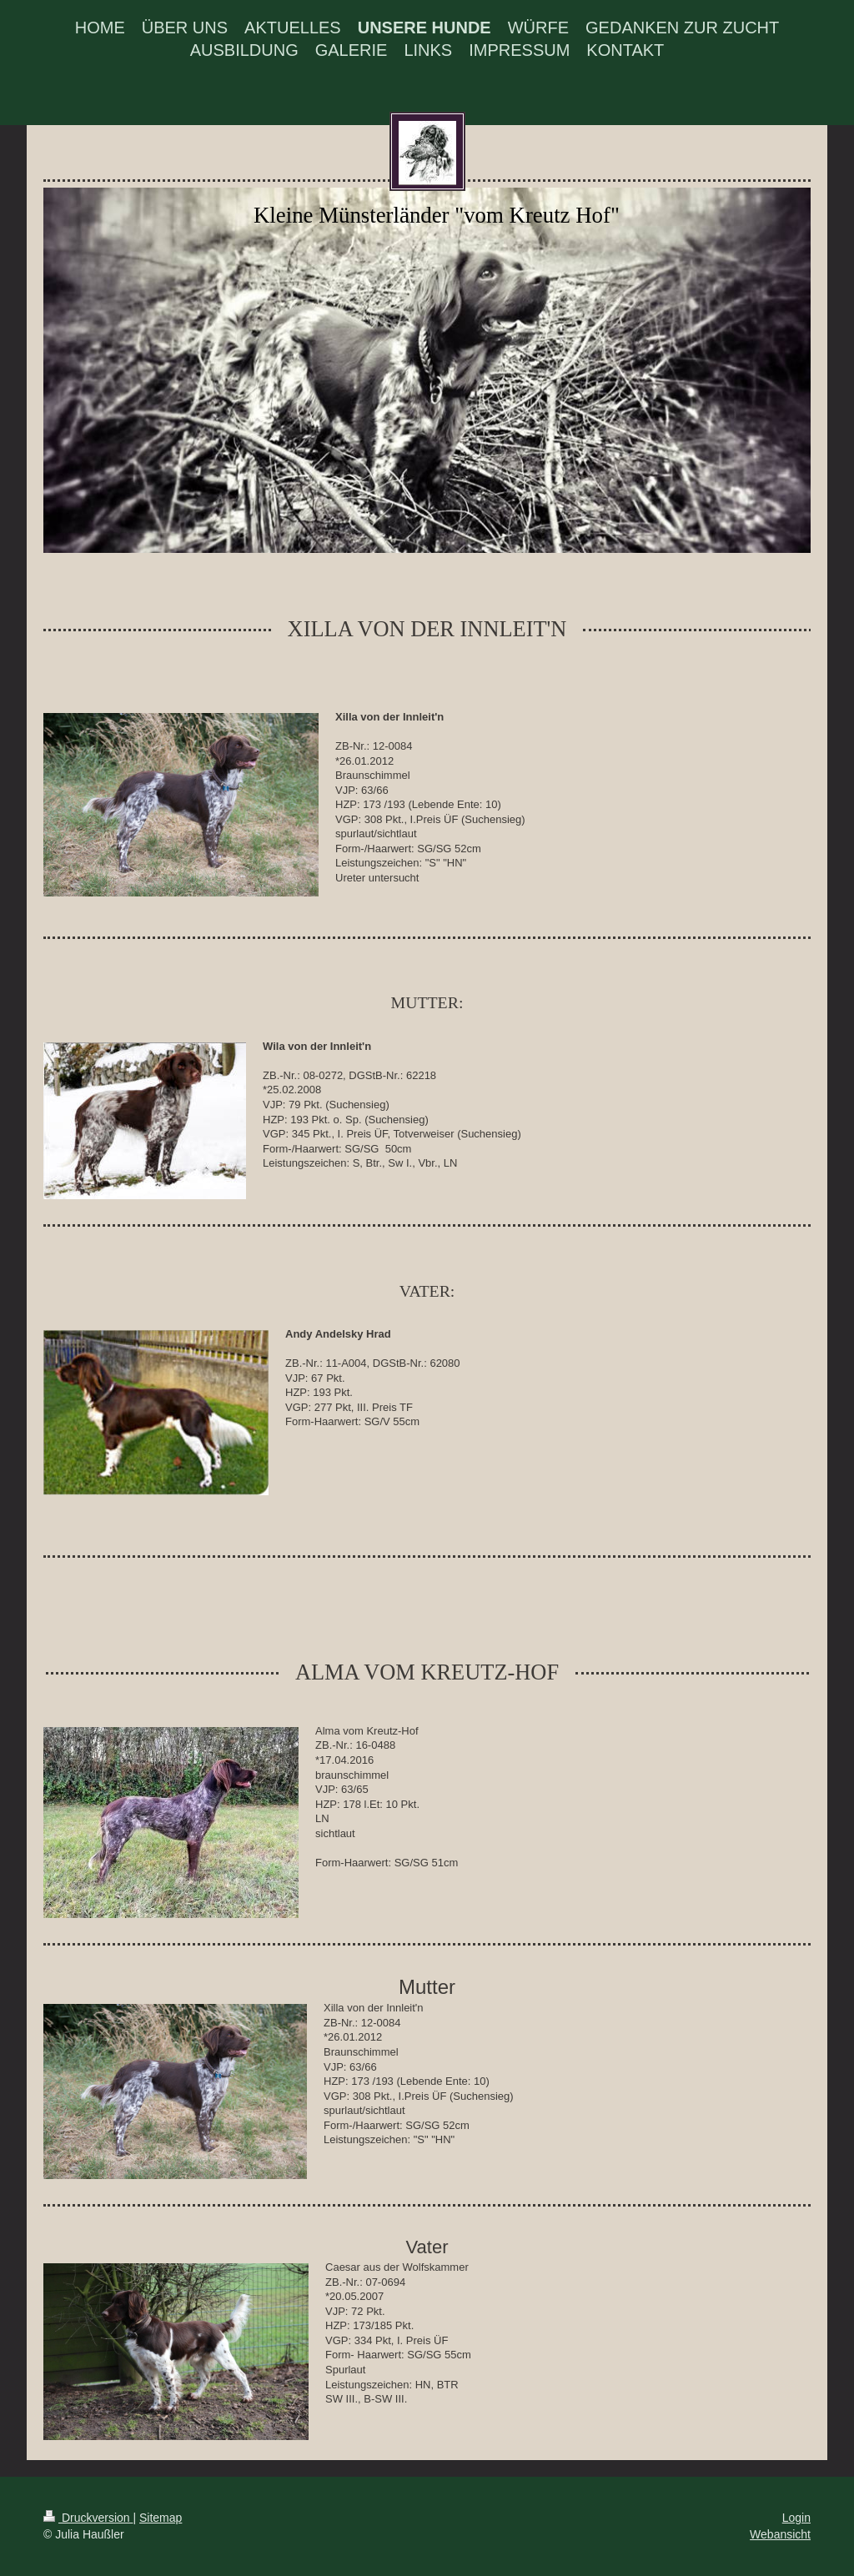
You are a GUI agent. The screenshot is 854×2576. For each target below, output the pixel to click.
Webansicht (780, 2534)
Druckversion (88, 2517)
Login (796, 2517)
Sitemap (160, 2517)
